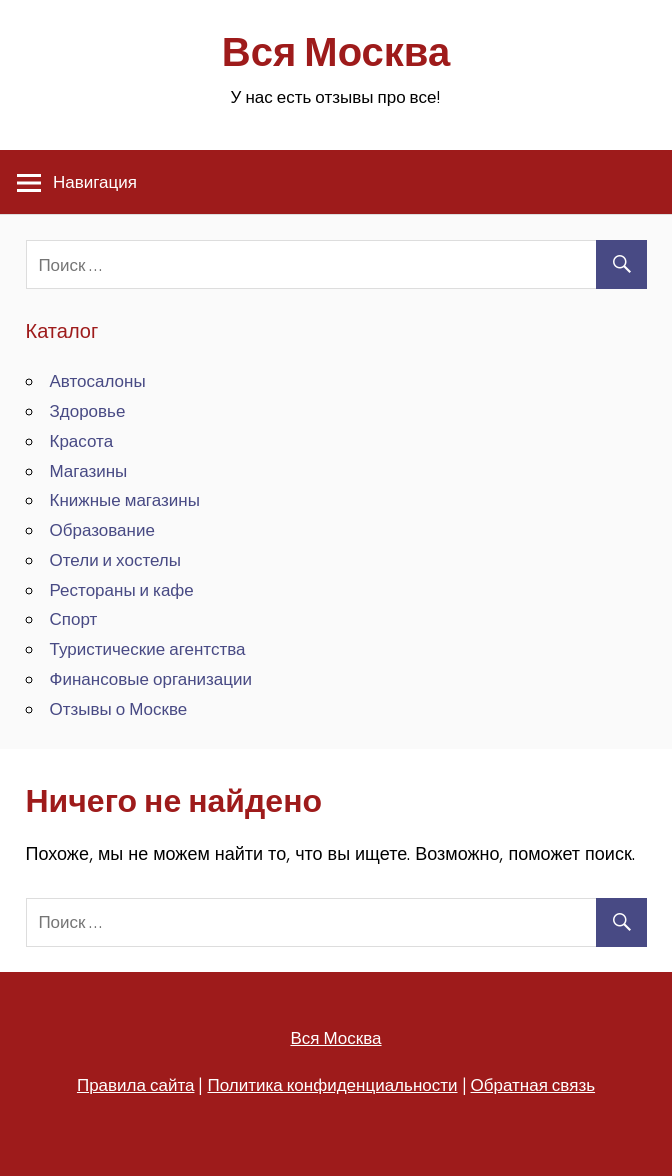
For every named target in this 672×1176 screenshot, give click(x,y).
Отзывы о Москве (119, 708)
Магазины (89, 470)
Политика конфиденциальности (332, 1084)
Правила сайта (136, 1084)
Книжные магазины (125, 499)
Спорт (74, 618)
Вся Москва (336, 51)
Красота (82, 440)
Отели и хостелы (116, 559)
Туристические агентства (148, 648)
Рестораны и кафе (122, 589)
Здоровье (88, 410)
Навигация (95, 181)
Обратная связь (533, 1084)
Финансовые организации (151, 678)
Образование (102, 529)
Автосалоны (98, 380)
